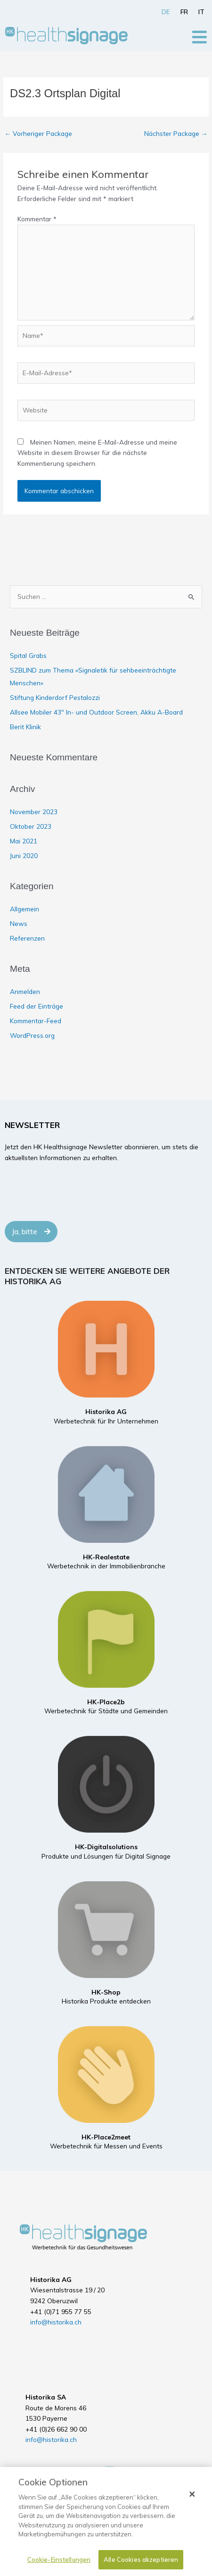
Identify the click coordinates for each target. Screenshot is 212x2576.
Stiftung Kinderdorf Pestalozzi (55, 697)
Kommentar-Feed (35, 1021)
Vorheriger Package (38, 133)
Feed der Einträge (36, 1006)
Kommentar (37, 219)
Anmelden (25, 991)
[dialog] (106, 2521)
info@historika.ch (56, 2322)
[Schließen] (192, 2494)
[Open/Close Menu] (199, 37)
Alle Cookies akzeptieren (141, 2559)
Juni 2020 (24, 855)
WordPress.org (32, 1035)
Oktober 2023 (30, 826)
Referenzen (27, 938)
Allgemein (24, 909)
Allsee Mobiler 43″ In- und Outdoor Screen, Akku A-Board (96, 712)
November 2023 (33, 812)
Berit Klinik (25, 727)
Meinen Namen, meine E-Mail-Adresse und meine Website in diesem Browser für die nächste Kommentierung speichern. (97, 452)
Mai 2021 (23, 841)
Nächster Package (176, 133)
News (18, 923)
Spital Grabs (28, 655)
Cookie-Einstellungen (59, 2559)
